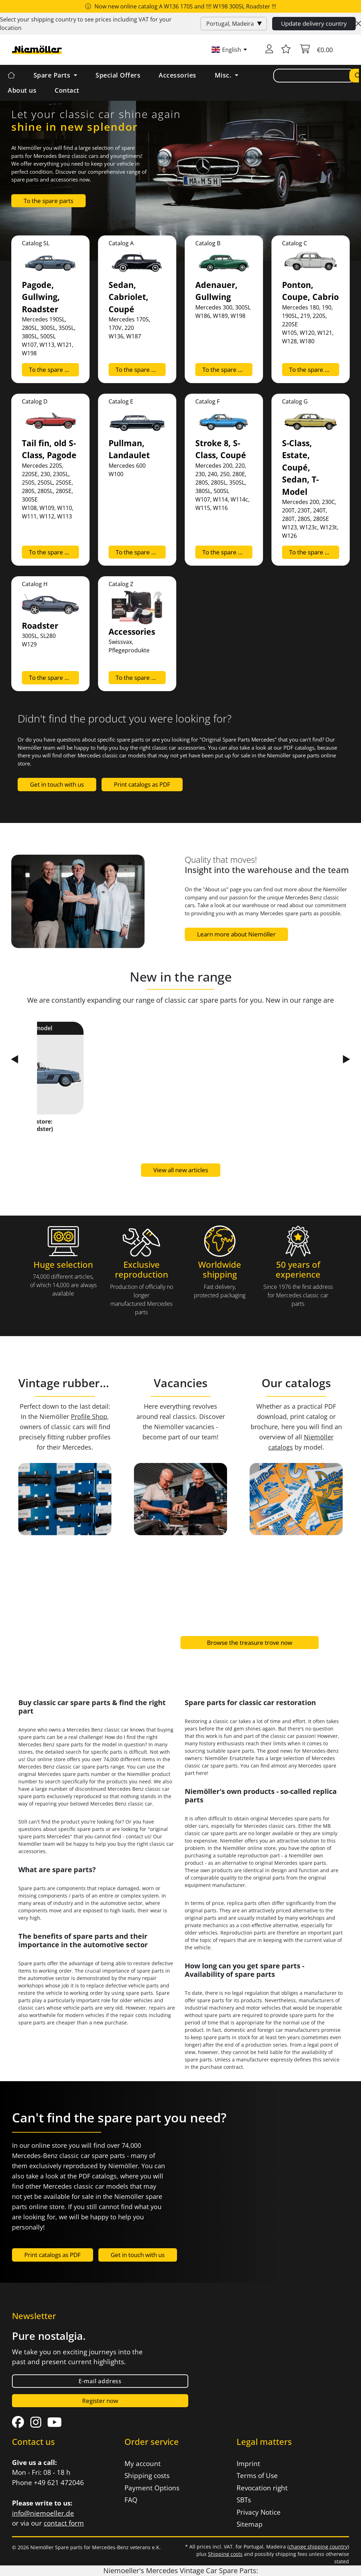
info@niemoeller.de (43, 2513)
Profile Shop (89, 1416)
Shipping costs (147, 2475)
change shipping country (318, 2546)
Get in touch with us (57, 784)
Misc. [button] (224, 75)
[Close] (358, 23)
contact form (64, 2523)
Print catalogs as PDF (142, 784)
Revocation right (262, 2487)
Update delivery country (314, 23)
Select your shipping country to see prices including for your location (86, 24)
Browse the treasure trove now (249, 1643)
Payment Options (151, 2487)
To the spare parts (48, 201)
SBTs (244, 2499)
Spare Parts (52, 75)
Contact (67, 90)
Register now (100, 2401)
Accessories (177, 75)
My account (142, 2463)
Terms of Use (257, 2475)
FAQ (130, 2499)
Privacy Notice (259, 2512)
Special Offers (118, 75)
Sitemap (250, 2524)
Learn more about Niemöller (236, 934)
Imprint (248, 2463)
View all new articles (180, 1170)
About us (22, 90)
